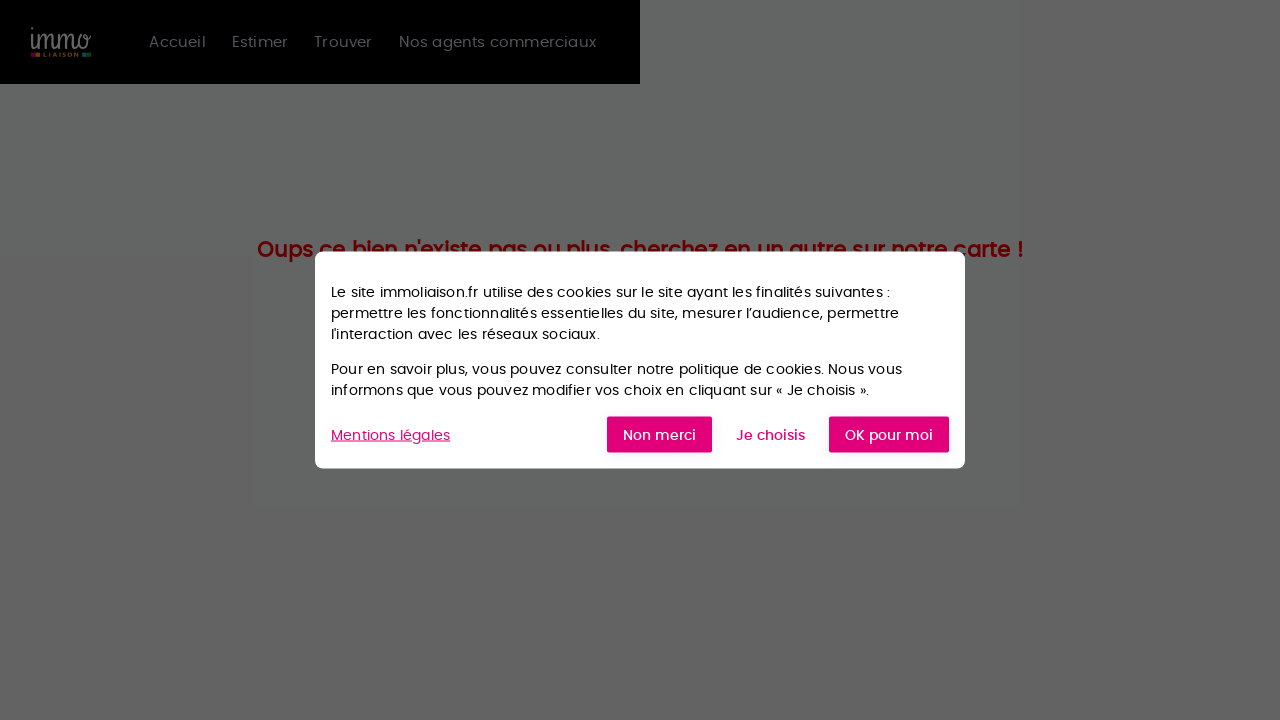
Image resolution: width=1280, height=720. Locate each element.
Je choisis (770, 435)
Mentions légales (390, 434)
